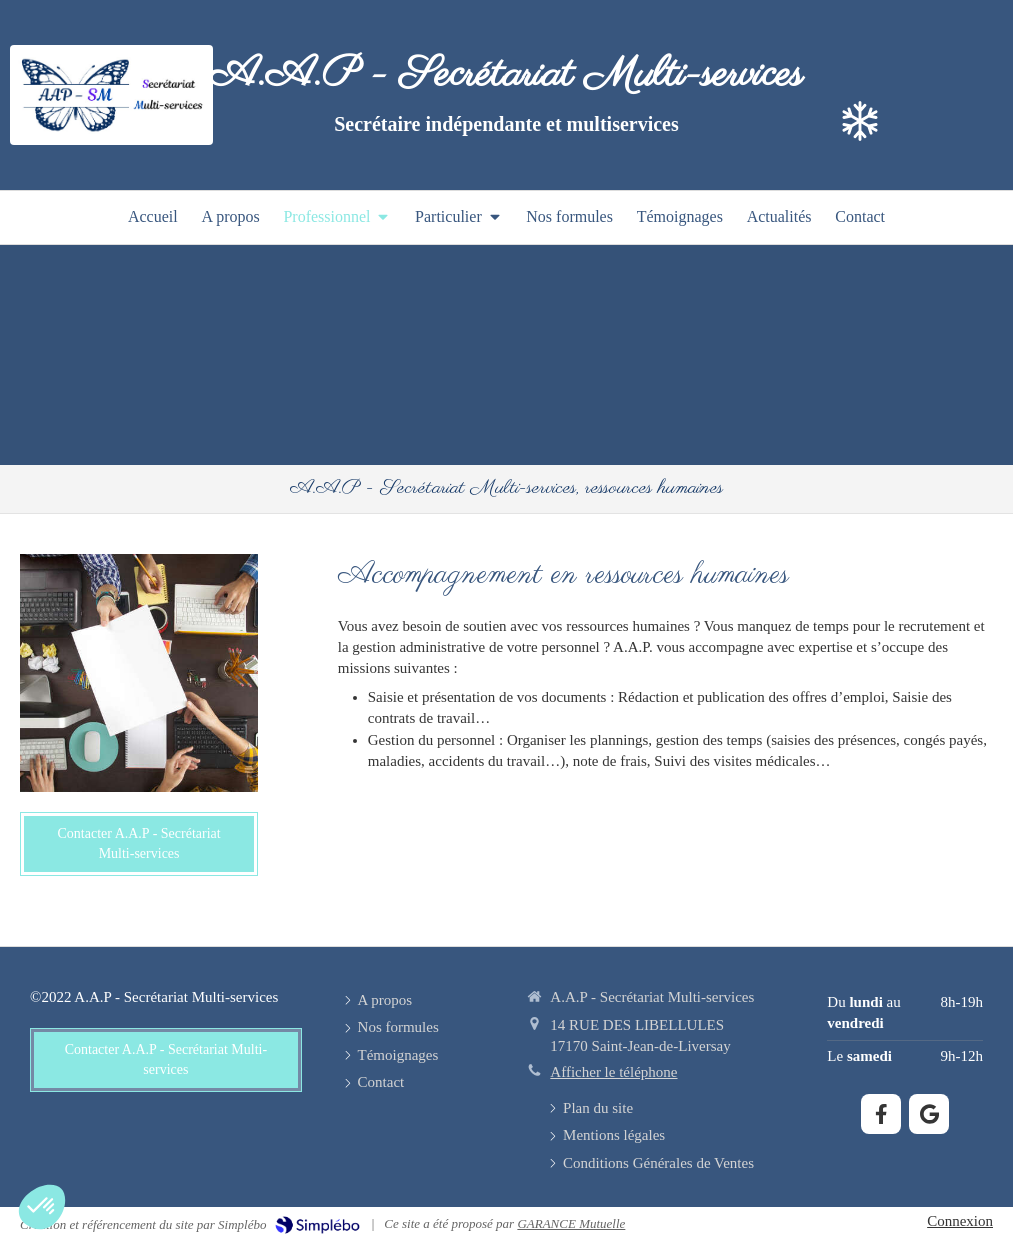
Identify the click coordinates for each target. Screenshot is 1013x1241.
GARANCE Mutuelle (571, 1223)
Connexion (960, 1221)
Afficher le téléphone (613, 1072)
